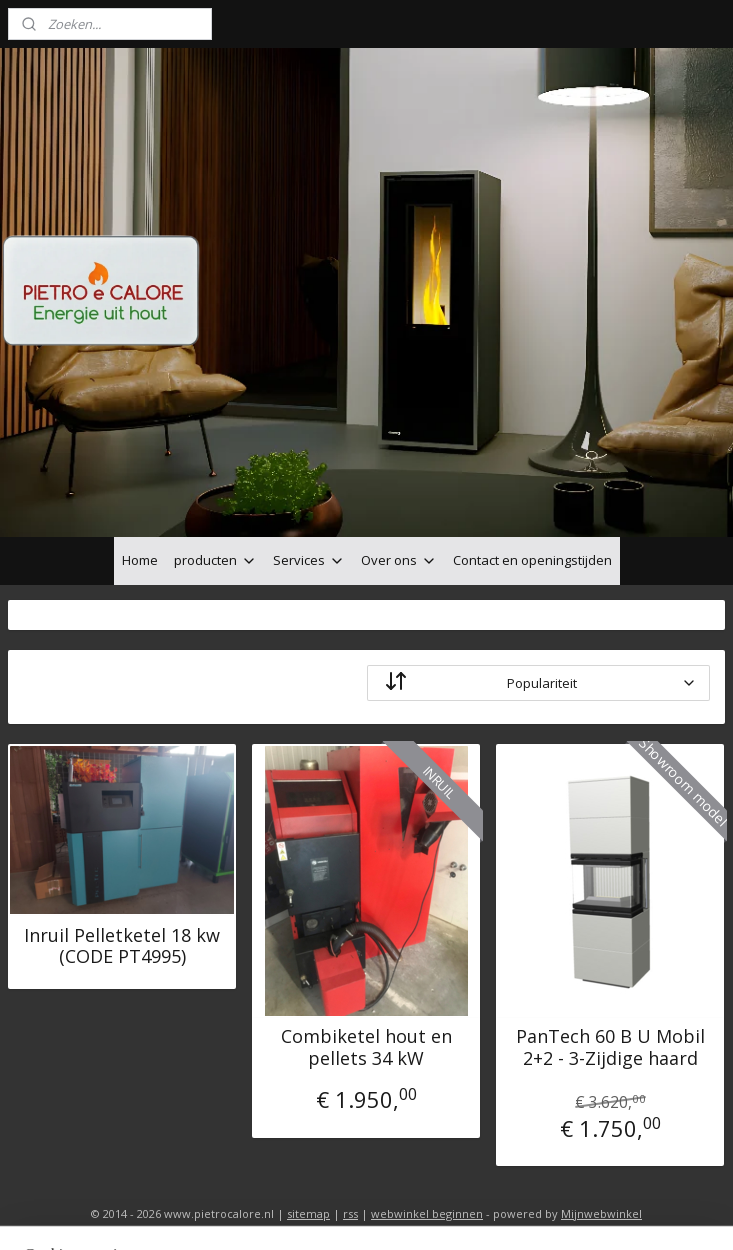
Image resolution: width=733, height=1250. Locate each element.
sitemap (308, 1213)
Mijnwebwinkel (601, 1213)
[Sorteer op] (538, 683)
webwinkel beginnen (427, 1213)
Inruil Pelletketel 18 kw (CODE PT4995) (122, 945)
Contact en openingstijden (532, 560)
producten (215, 560)
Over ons (399, 560)
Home (140, 560)
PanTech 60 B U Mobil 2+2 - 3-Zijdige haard (610, 1047)
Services (309, 560)
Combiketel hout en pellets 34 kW (366, 1047)
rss (350, 1213)
